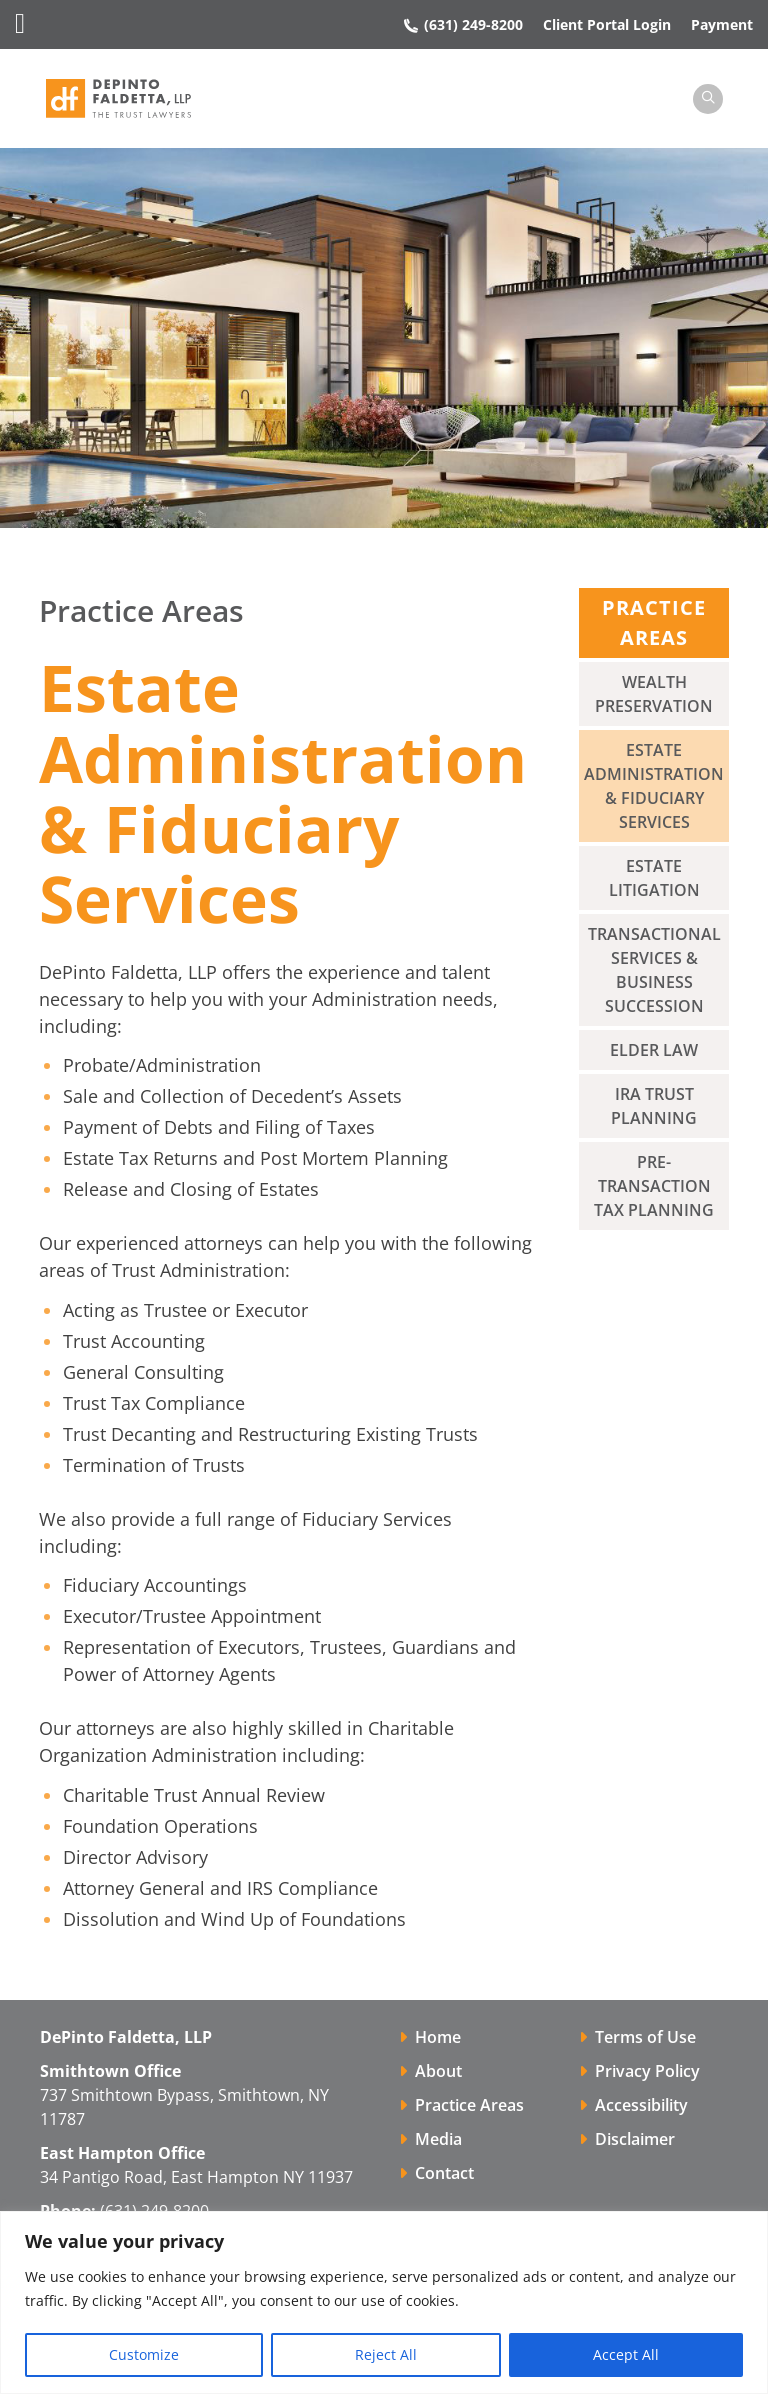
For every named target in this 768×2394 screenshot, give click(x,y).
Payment (722, 24)
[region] (384, 2302)
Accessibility (641, 2106)
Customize (144, 2354)
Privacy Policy (647, 2072)
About (438, 2072)
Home (438, 2038)
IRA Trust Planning (654, 1107)
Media (438, 2140)
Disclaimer (635, 2140)
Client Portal (607, 24)
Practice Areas (469, 2106)
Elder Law (654, 1051)
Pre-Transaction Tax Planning (654, 1187)
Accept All (626, 2354)
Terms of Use (645, 2038)
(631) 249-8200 (463, 24)
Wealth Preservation (654, 695)
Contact (444, 2174)
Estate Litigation (654, 879)
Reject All (386, 2354)
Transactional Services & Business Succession (654, 971)
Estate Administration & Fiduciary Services (654, 787)
